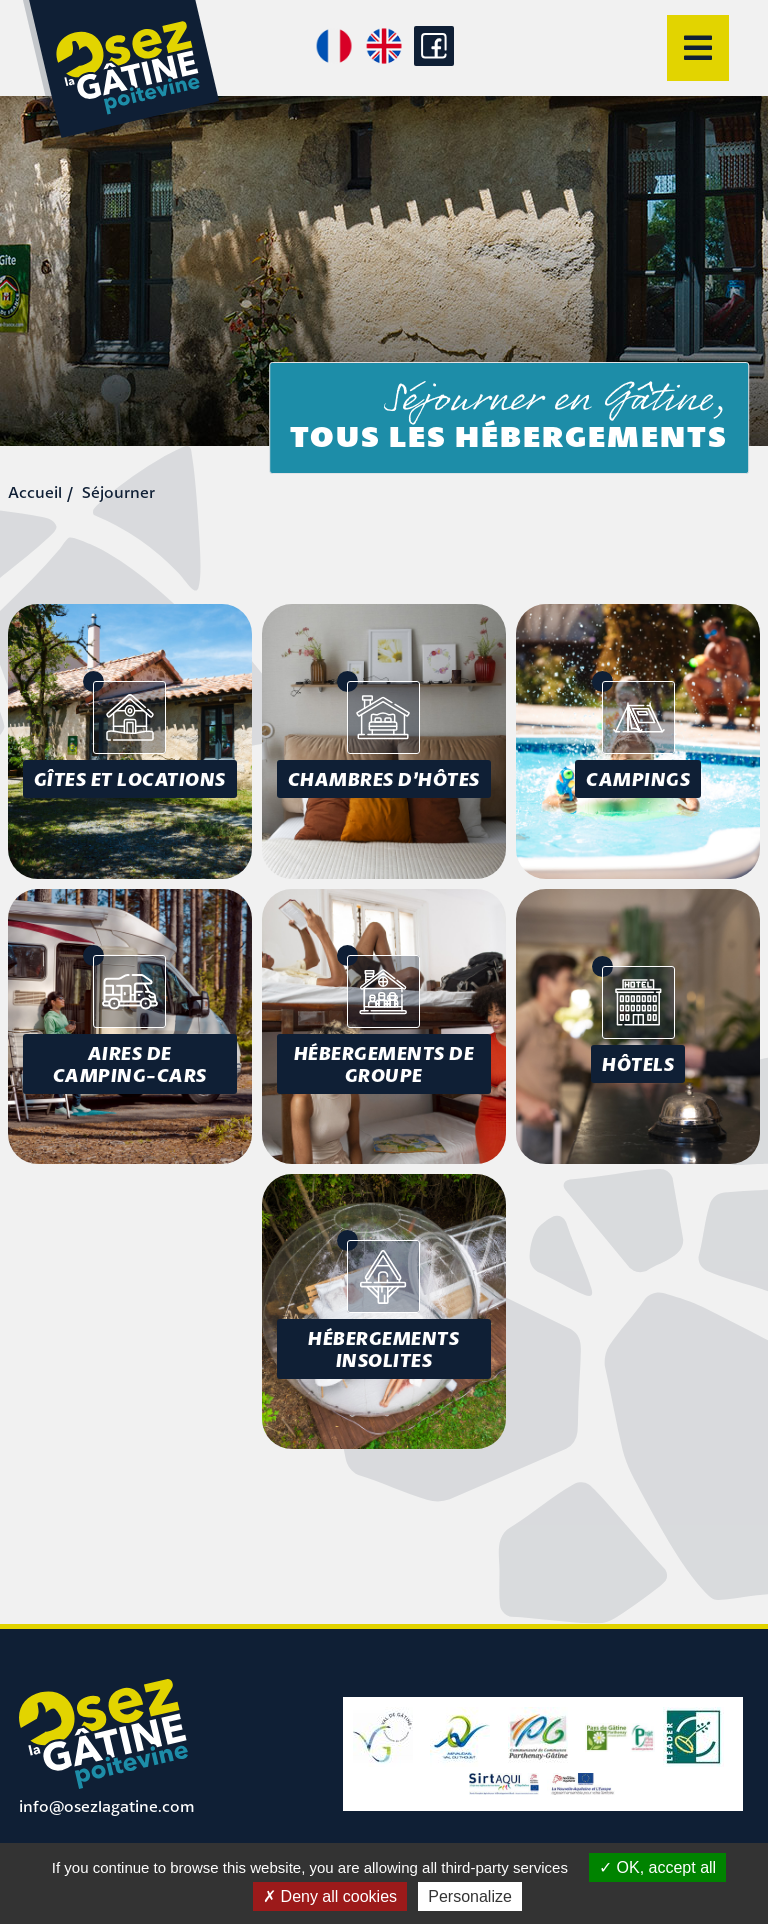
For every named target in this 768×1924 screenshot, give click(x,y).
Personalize (470, 1896)
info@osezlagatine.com (107, 1806)
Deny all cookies (330, 1896)
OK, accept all (657, 1867)
